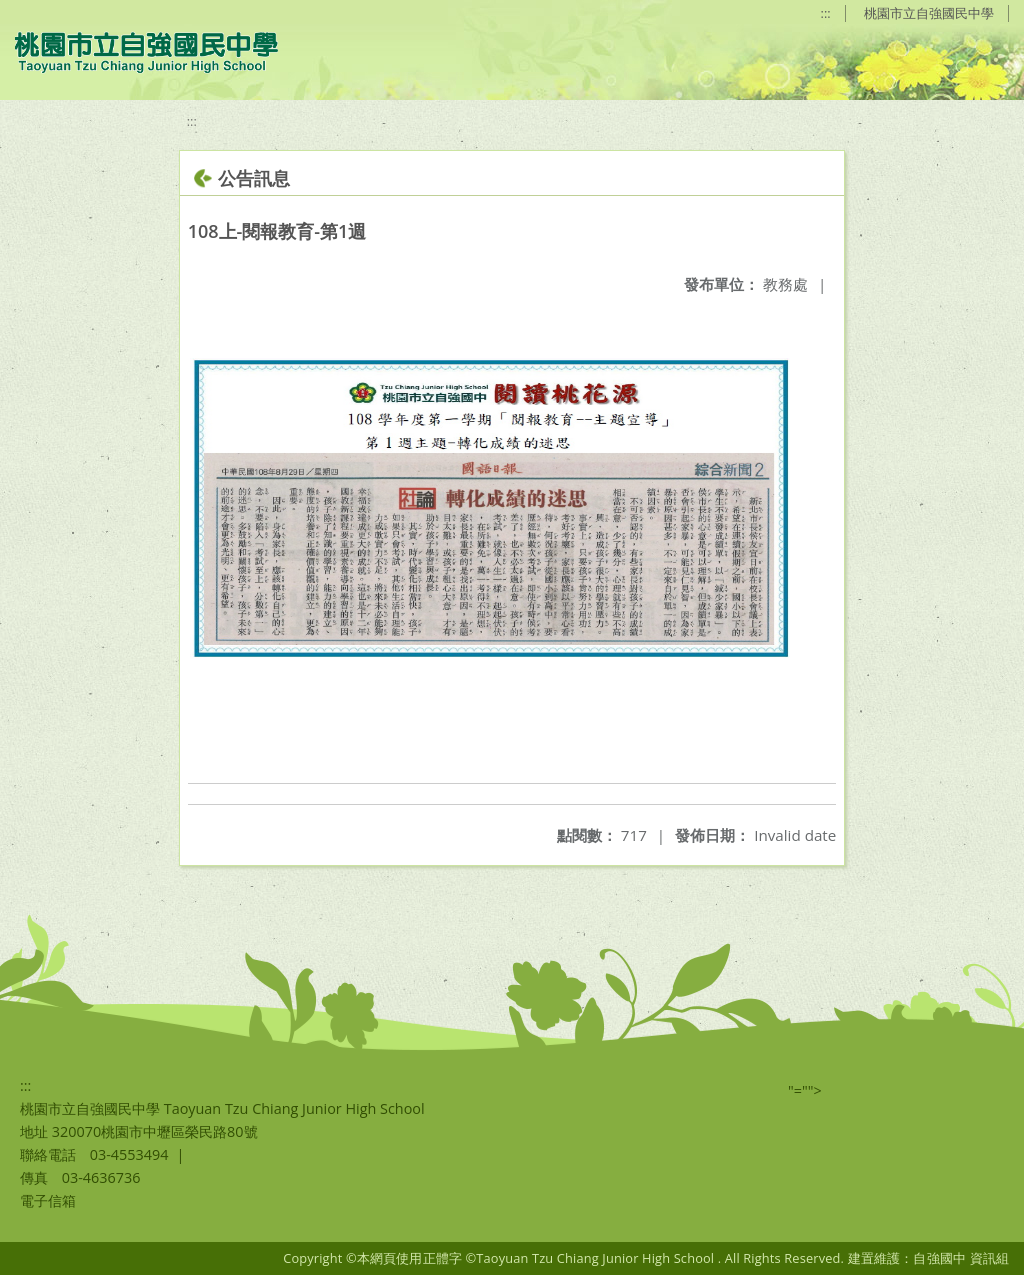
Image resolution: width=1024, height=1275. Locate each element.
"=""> (805, 1090)
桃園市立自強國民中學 (929, 13)
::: (826, 13)
